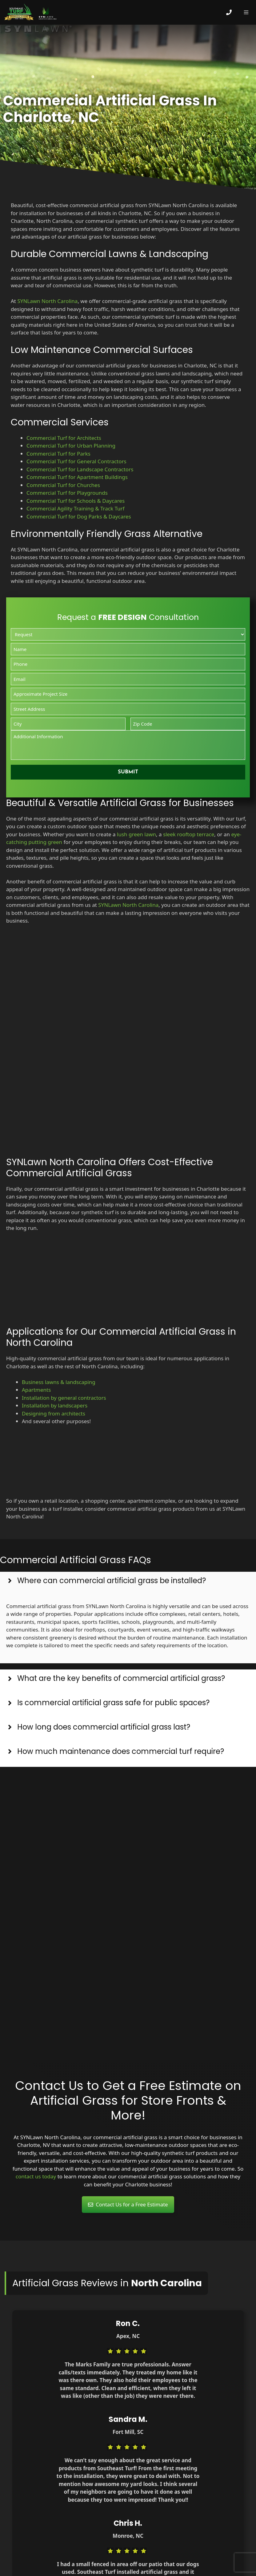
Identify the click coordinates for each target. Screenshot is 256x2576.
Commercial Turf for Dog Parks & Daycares (78, 516)
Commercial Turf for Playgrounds (67, 492)
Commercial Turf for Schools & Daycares (75, 500)
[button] (128, 1584)
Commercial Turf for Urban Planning (70, 445)
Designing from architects (54, 1413)
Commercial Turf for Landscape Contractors (79, 469)
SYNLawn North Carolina (47, 301)
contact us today (36, 2176)
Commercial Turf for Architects (63, 437)
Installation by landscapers (55, 1405)
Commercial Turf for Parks (58, 453)
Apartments (36, 1389)
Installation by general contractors (64, 1397)
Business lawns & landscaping (58, 1382)
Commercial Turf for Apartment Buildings (77, 477)
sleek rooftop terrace (188, 834)
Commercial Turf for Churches (63, 485)
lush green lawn (136, 834)
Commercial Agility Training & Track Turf (75, 508)
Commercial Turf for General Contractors (76, 461)
